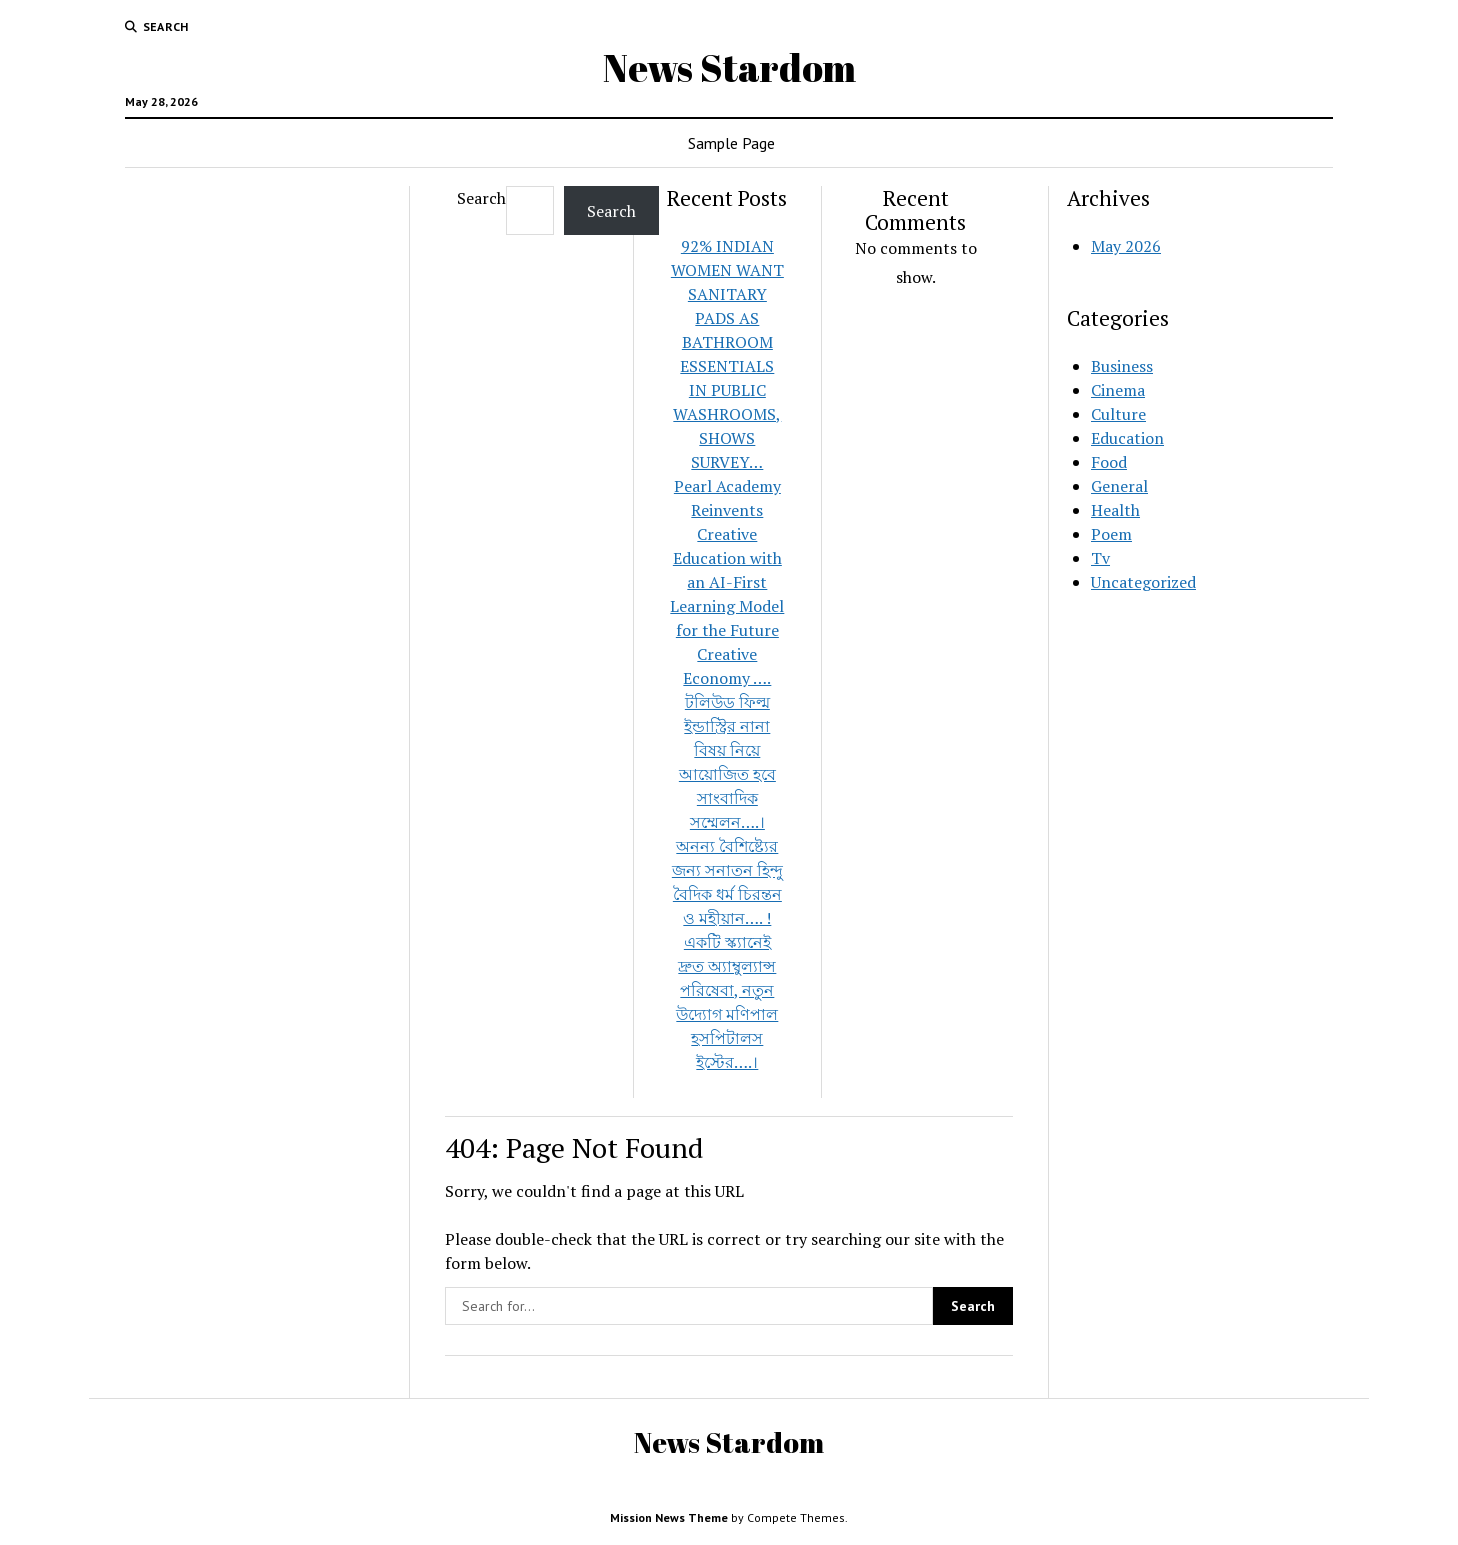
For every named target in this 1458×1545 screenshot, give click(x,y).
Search (481, 198)
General (1119, 486)
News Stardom (729, 67)
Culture (1118, 414)
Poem (1111, 534)
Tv (1100, 558)
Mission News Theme (669, 1517)
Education (1127, 438)
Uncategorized (1143, 582)
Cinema (1118, 390)
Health (1115, 510)
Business (1122, 366)
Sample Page (731, 143)
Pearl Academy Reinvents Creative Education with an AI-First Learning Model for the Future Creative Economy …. (727, 582)
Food (1109, 462)
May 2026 (1126, 246)
